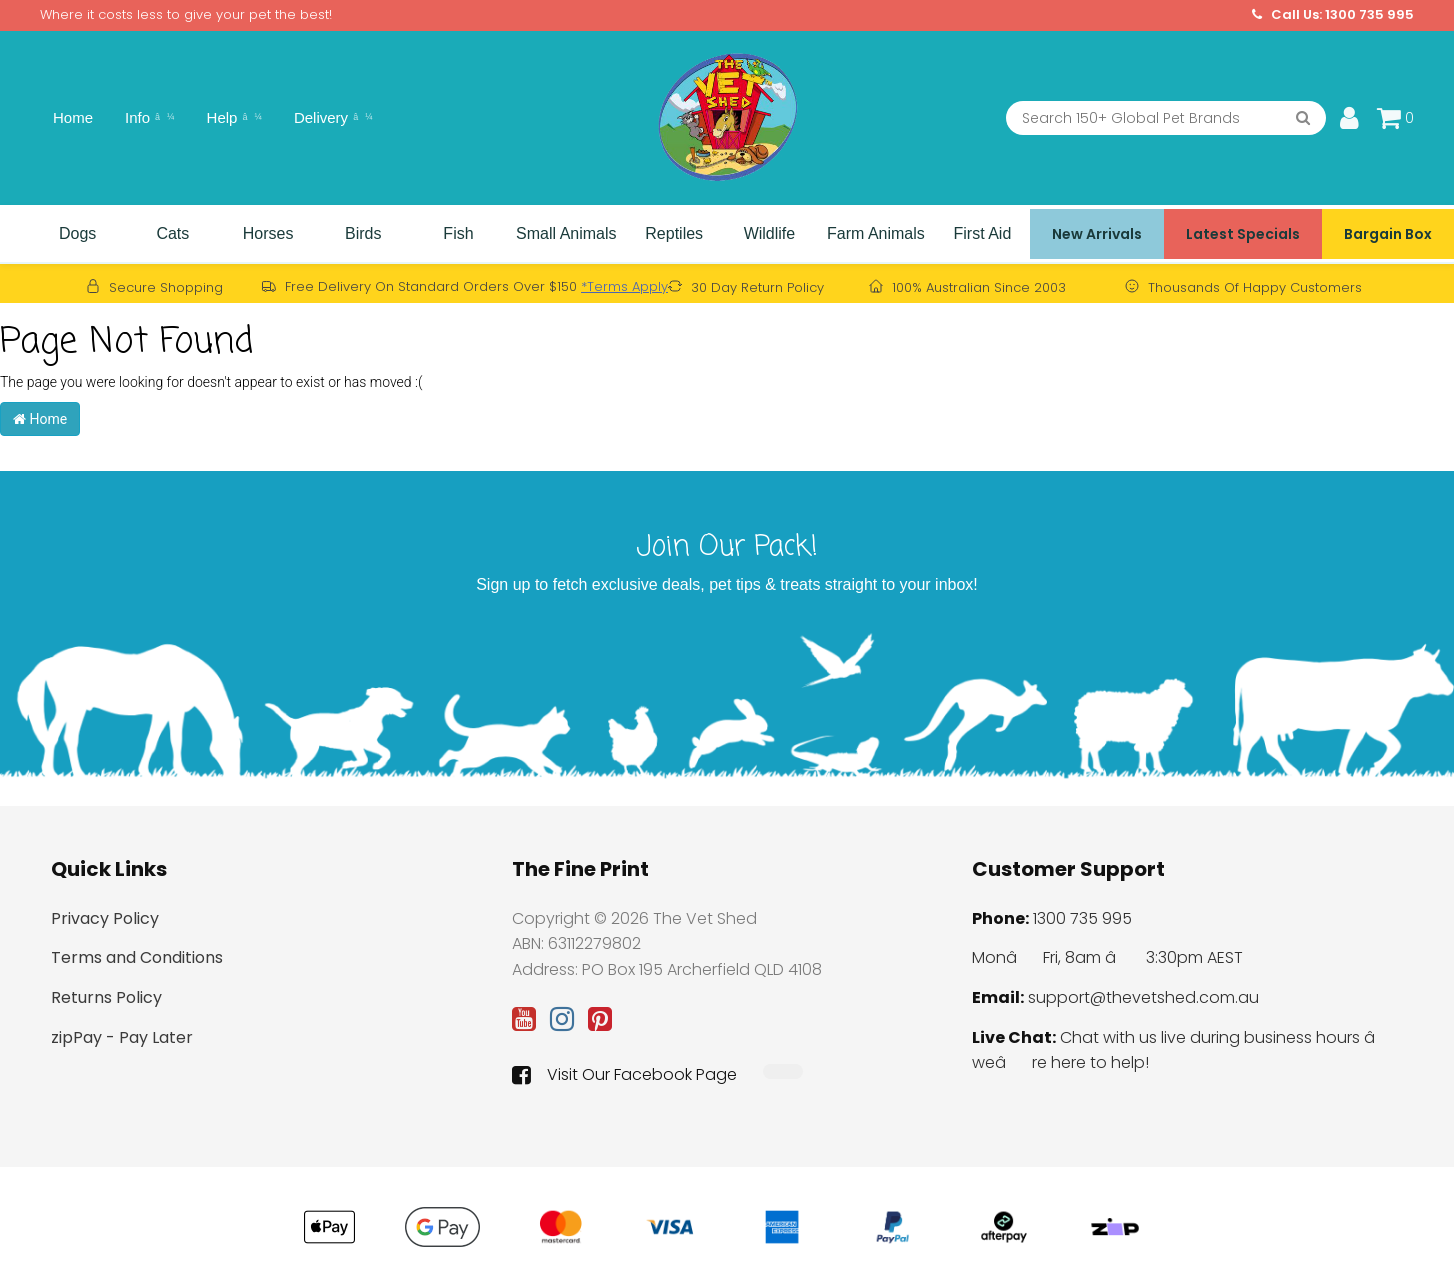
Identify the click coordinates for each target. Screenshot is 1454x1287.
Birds (363, 233)
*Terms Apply (624, 286)
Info (150, 117)
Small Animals (566, 233)
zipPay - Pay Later (122, 1037)
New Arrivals (1097, 234)
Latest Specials (1243, 234)
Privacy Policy (105, 918)
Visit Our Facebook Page (624, 1075)
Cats (172, 233)
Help (234, 117)
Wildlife (770, 233)
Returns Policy (106, 997)
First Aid (983, 233)
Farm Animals (876, 233)
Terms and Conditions (137, 957)
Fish (458, 233)
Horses (268, 233)
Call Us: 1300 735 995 (1333, 15)
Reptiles (674, 233)
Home (73, 117)
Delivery (333, 117)
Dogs (77, 233)
